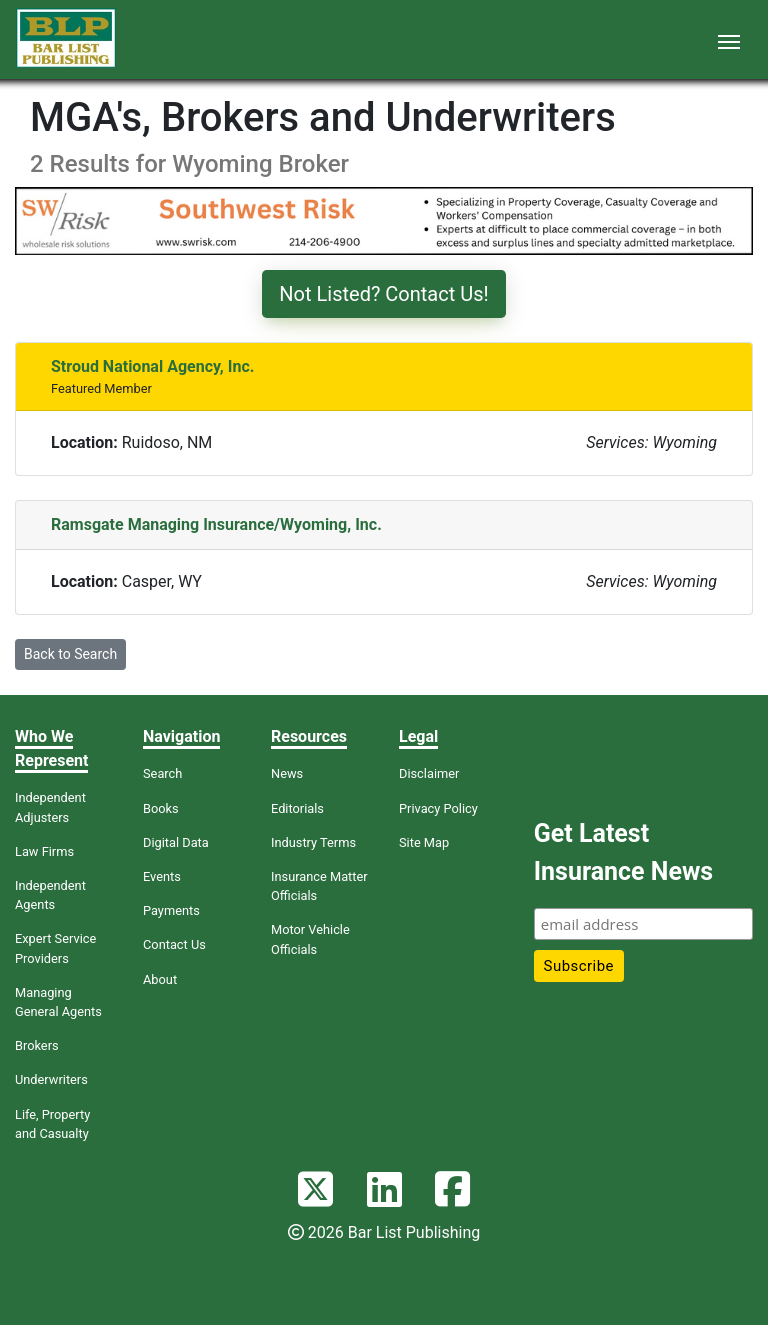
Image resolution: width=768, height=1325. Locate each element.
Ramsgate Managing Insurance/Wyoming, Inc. (216, 524)
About (160, 979)
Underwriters (51, 1079)
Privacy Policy (438, 808)
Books (161, 808)
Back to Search (70, 654)
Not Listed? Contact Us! (383, 294)
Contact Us (174, 944)
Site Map (424, 842)
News (287, 773)
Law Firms (44, 851)
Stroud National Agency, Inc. (152, 366)
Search (162, 773)
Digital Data (176, 842)
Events (162, 876)
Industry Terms (313, 842)
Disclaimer (429, 773)
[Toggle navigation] (729, 40)
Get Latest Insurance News (623, 852)
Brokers (37, 1045)
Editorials (297, 808)
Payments (171, 910)
